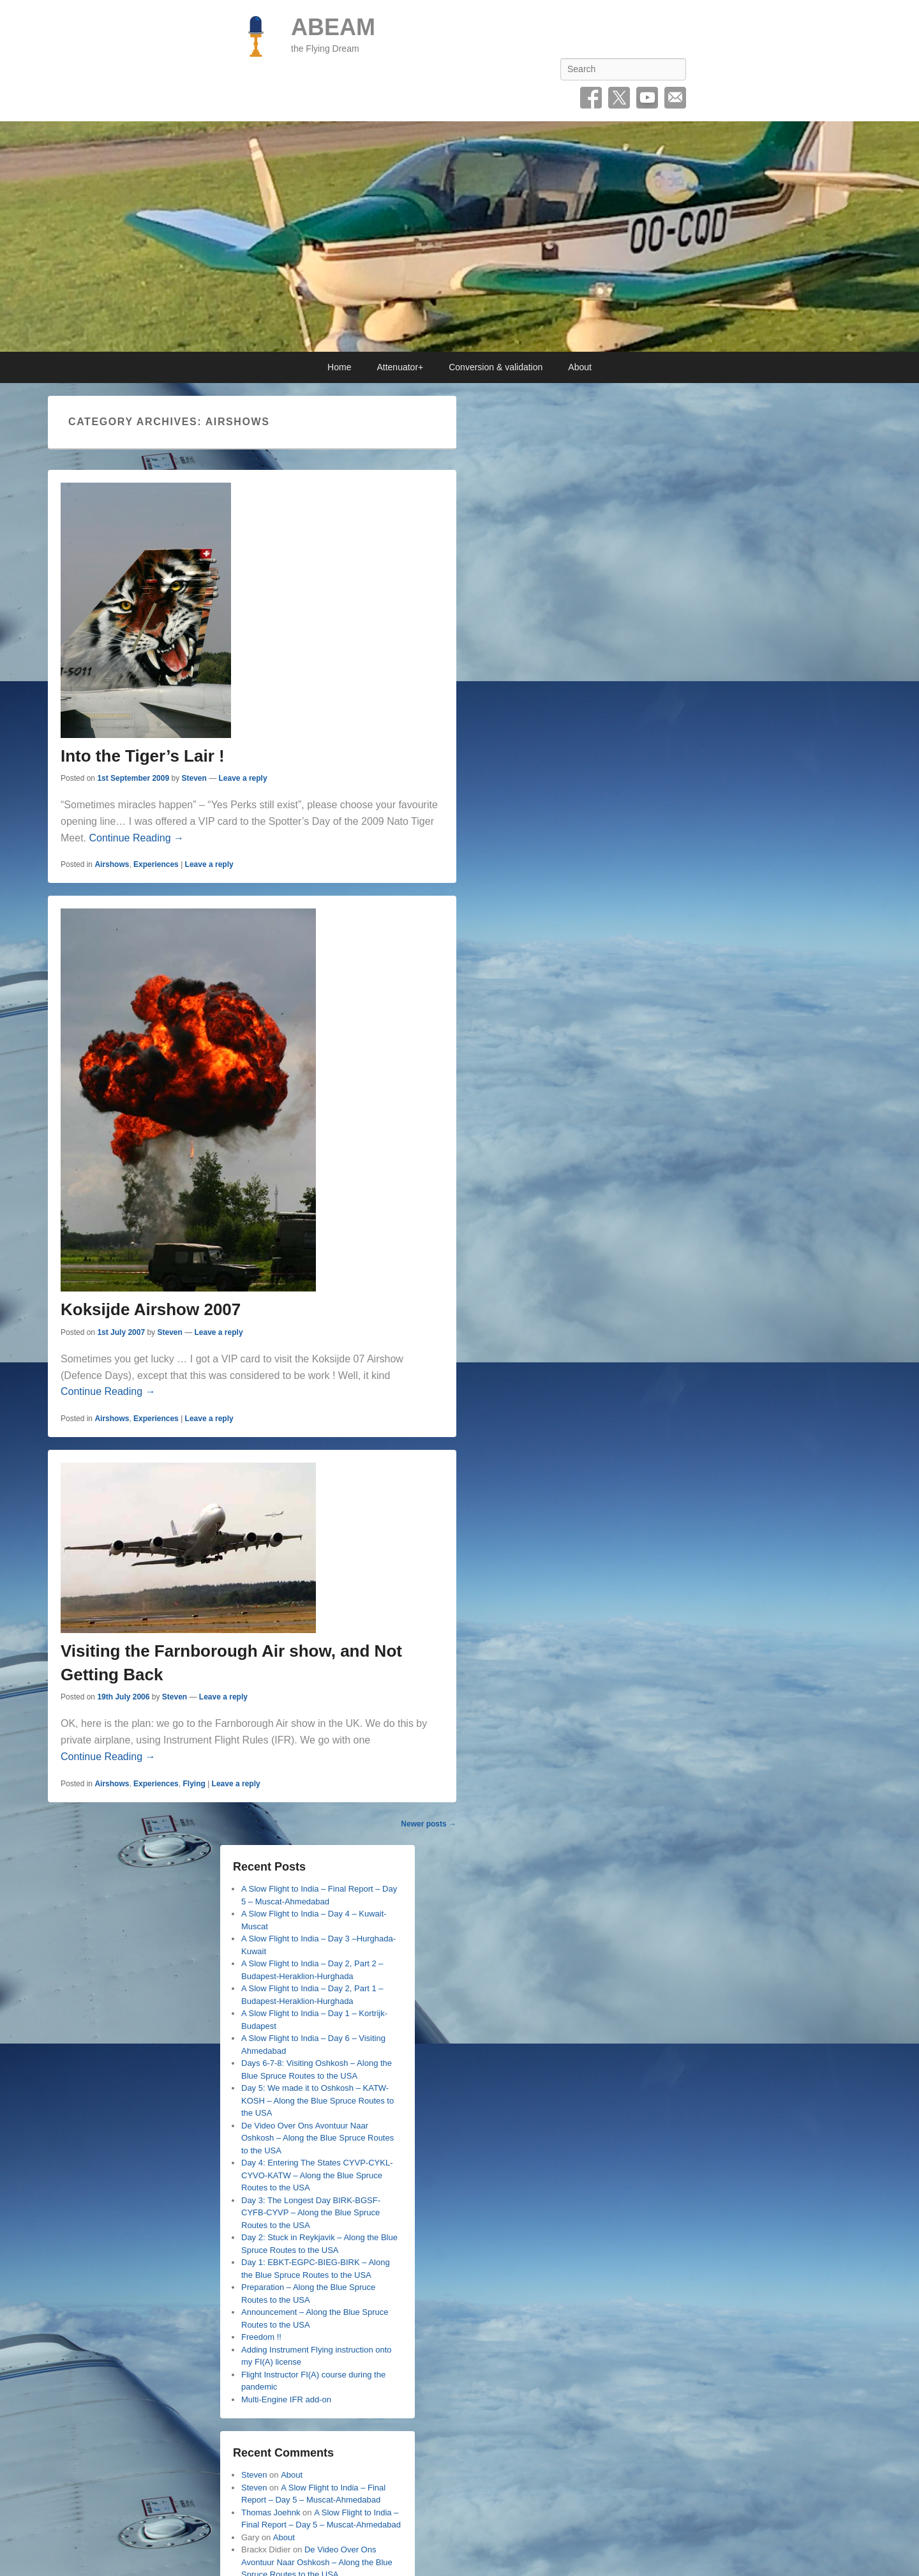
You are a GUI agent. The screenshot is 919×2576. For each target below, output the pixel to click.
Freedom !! (261, 2337)
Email (675, 98)
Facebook (591, 98)
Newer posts (428, 1823)
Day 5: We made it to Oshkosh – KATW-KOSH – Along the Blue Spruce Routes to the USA (317, 2100)
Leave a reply (243, 778)
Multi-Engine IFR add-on (286, 2399)
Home (339, 367)
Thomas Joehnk (271, 2512)
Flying (194, 1783)
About (580, 367)
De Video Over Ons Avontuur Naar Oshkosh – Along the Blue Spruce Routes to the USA (317, 2138)
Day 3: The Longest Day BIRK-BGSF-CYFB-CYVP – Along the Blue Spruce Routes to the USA (310, 2213)
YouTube (647, 98)
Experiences (156, 864)
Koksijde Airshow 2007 (151, 1309)
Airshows (111, 864)
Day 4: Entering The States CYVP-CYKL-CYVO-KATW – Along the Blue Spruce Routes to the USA (316, 2175)
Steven (193, 778)
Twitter (619, 98)
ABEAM (333, 27)
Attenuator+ (400, 367)
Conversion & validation (495, 367)
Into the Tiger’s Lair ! (143, 755)
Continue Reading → (136, 837)
